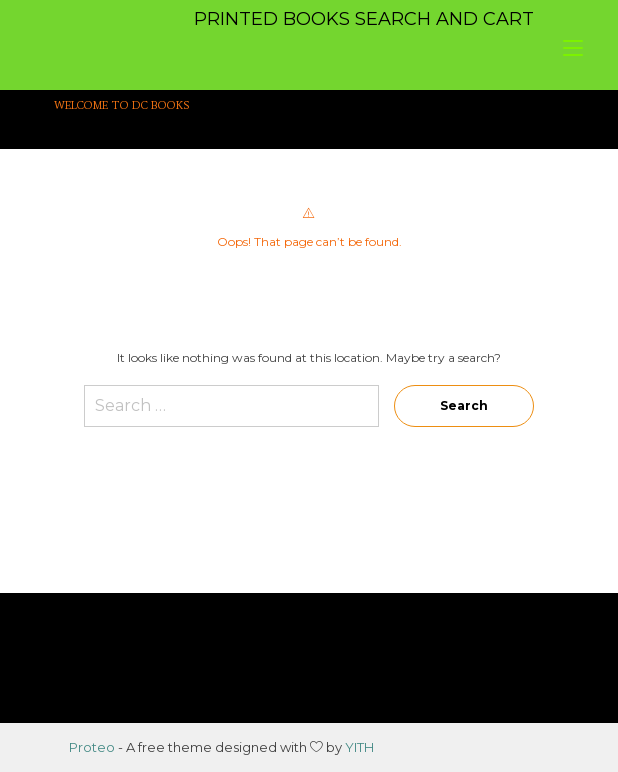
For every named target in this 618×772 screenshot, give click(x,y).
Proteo (92, 747)
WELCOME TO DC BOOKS (122, 105)
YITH (359, 747)
